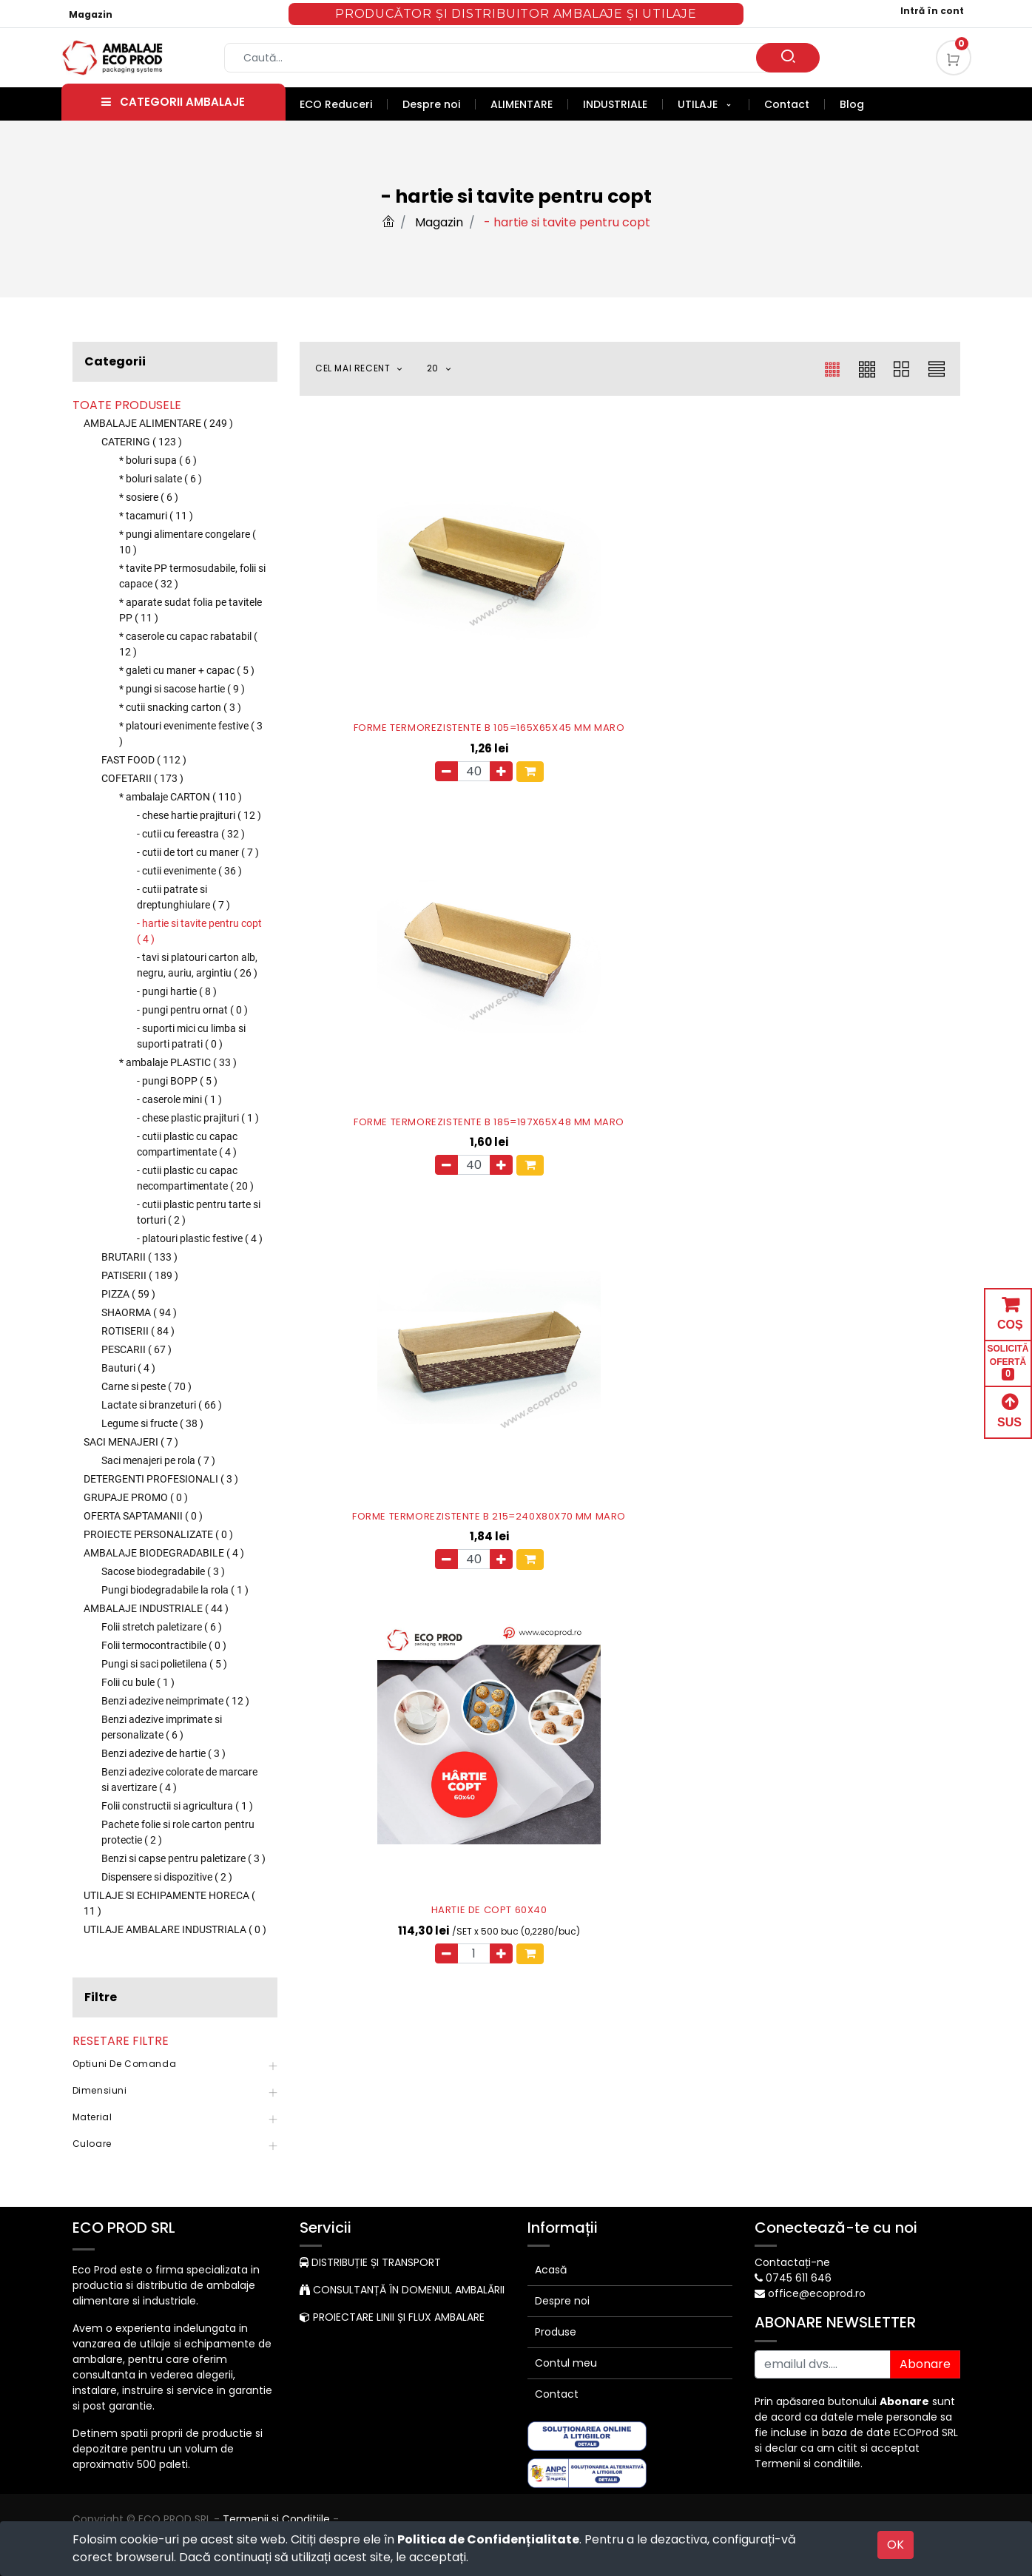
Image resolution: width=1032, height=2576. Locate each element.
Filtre (100, 1997)
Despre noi (562, 2300)
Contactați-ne (792, 2262)
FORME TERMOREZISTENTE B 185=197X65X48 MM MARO (629, 628)
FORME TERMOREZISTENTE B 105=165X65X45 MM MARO (406, 628)
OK (895, 2544)
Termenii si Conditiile (276, 2519)
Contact (557, 2394)
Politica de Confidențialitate (488, 2539)
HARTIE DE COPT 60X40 (406, 930)
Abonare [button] (925, 2364)
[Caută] (788, 58)
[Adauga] (417, 677)
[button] (367, 369)
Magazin (90, 14)
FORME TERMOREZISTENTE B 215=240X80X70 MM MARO (854, 628)
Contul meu (566, 2363)
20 (434, 368)
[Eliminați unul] (362, 677)
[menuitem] (344, 104)
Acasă (551, 2269)
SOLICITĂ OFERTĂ (1008, 1362)
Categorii (115, 361)
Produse (555, 2331)
